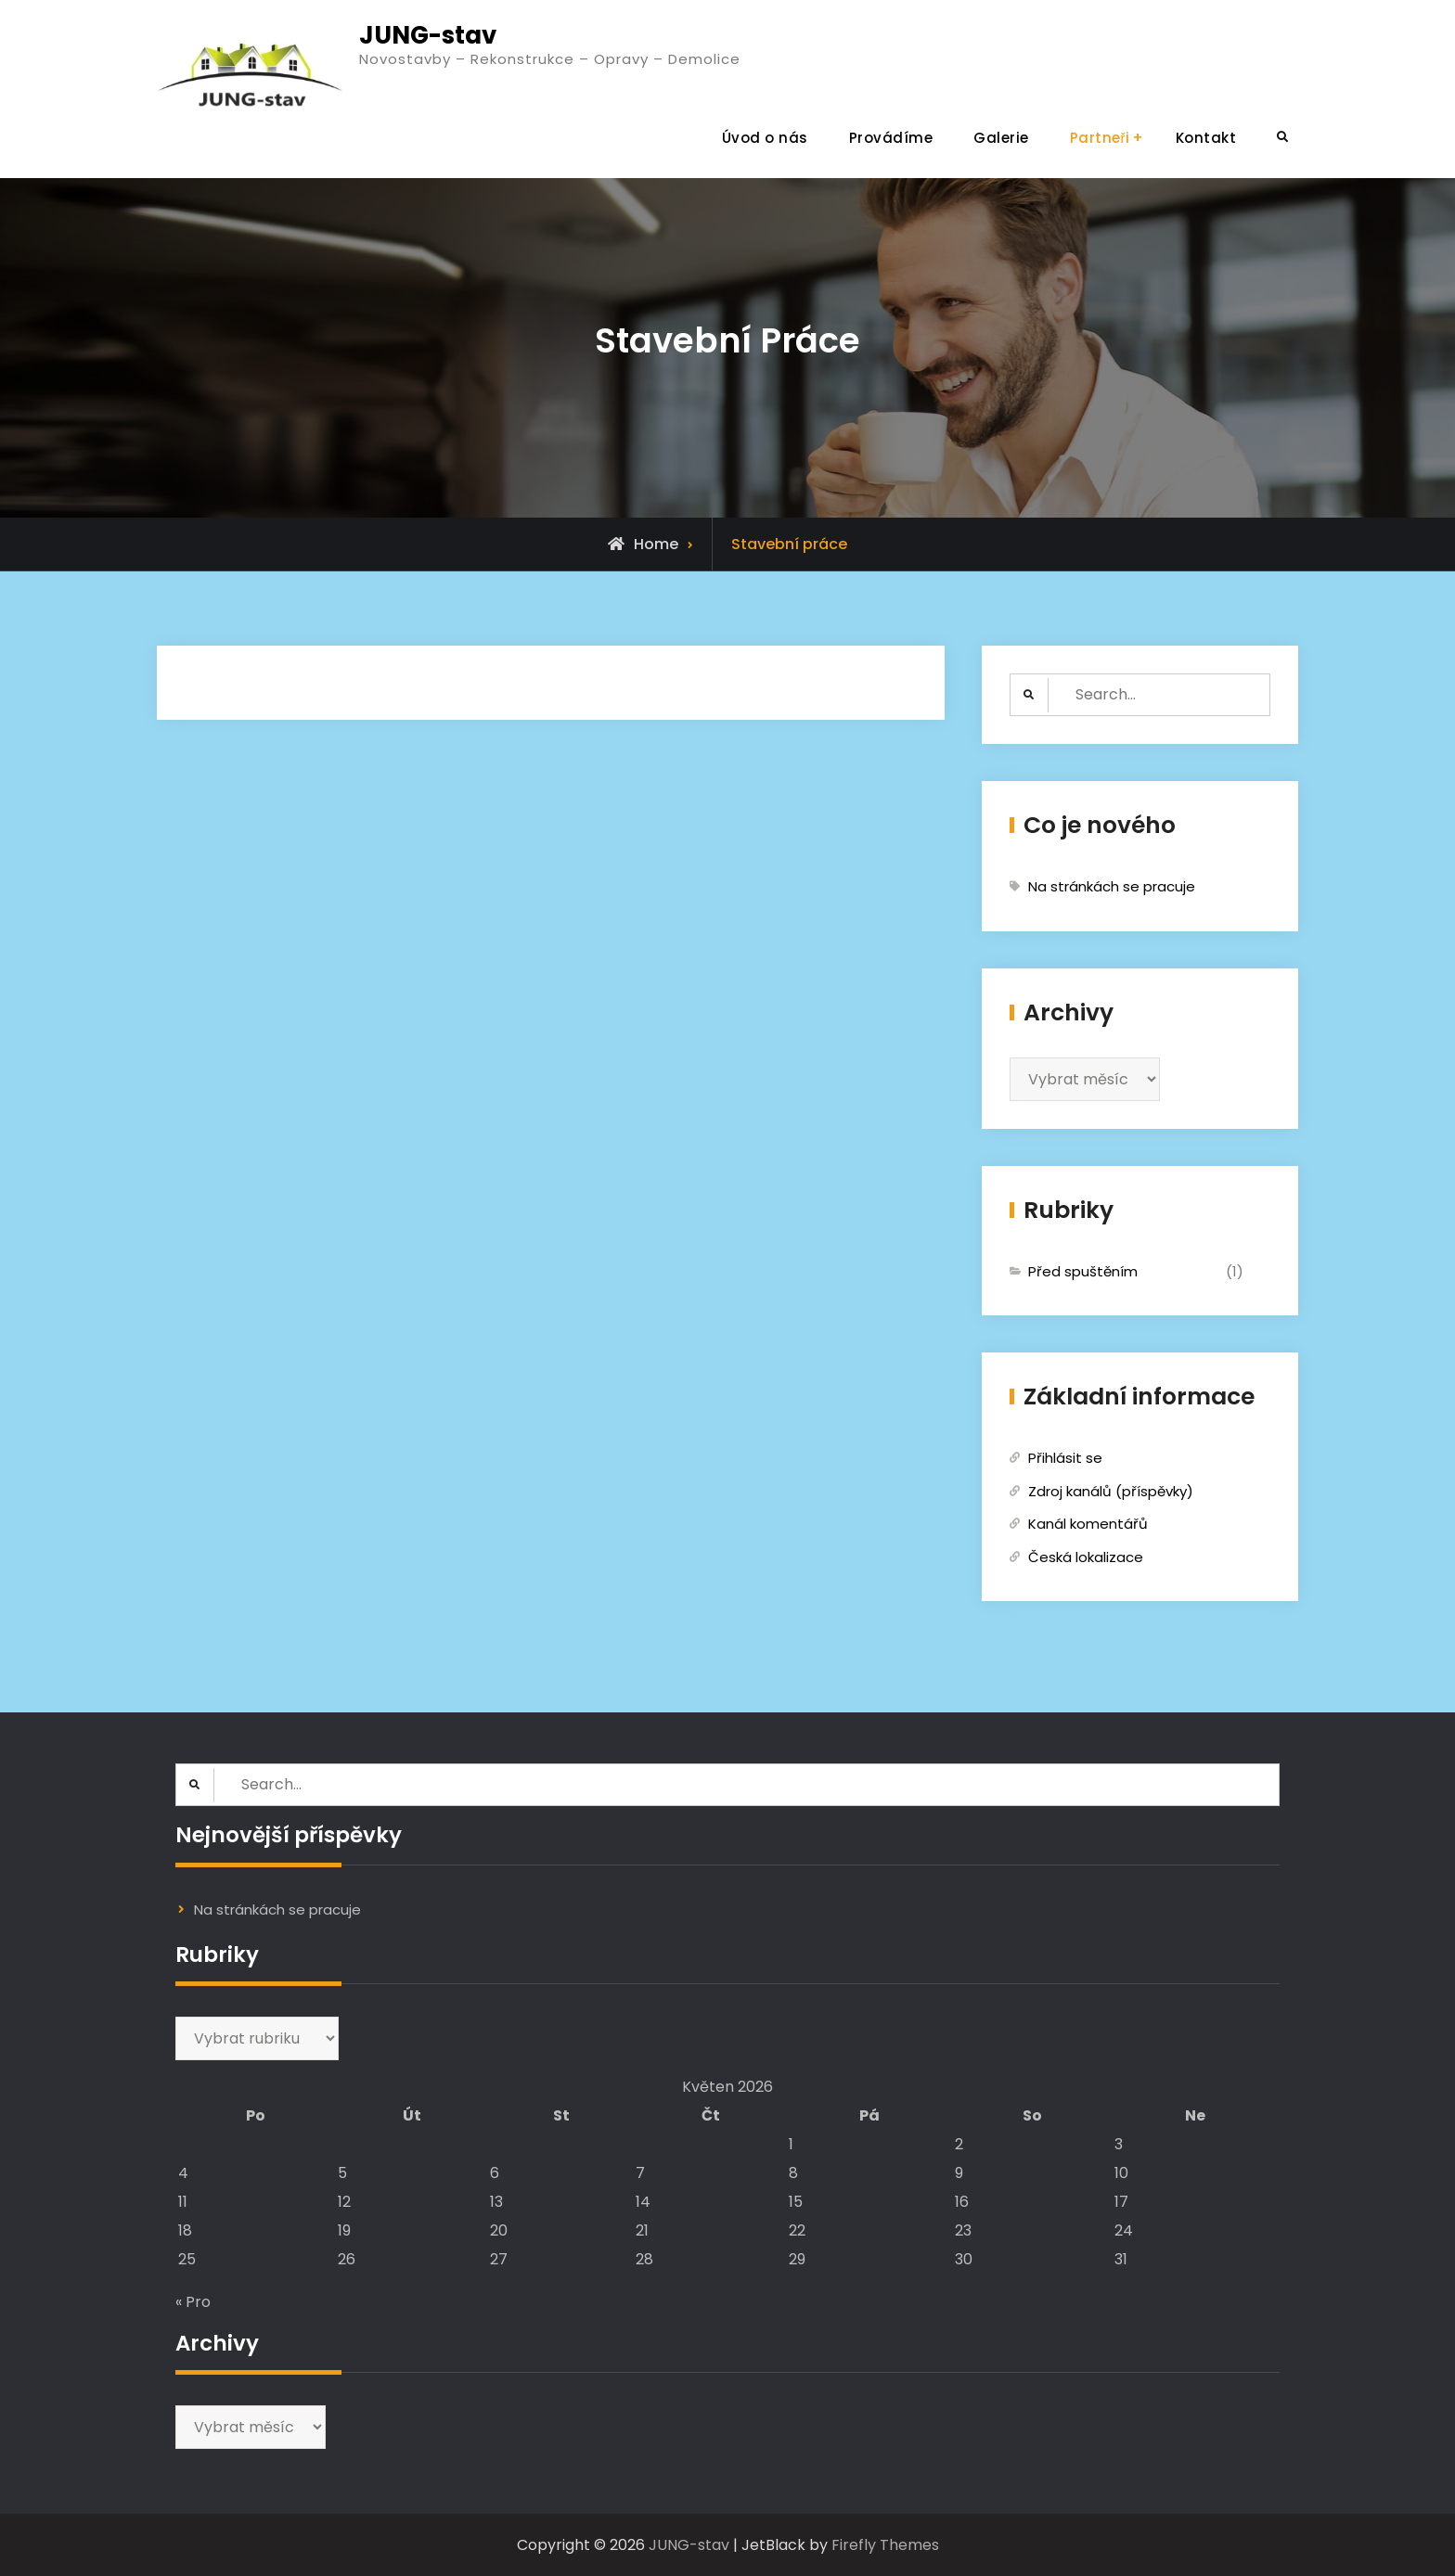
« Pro (193, 2302)
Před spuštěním (1083, 1271)
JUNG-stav (427, 35)
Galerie (1001, 137)
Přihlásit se (1065, 1457)
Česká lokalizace (1085, 1557)
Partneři (1100, 137)
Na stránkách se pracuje (1111, 886)
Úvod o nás (765, 137)
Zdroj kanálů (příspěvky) (1110, 1491)
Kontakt (1206, 137)
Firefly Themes (885, 2545)
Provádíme (891, 137)
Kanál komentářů (1088, 1523)
